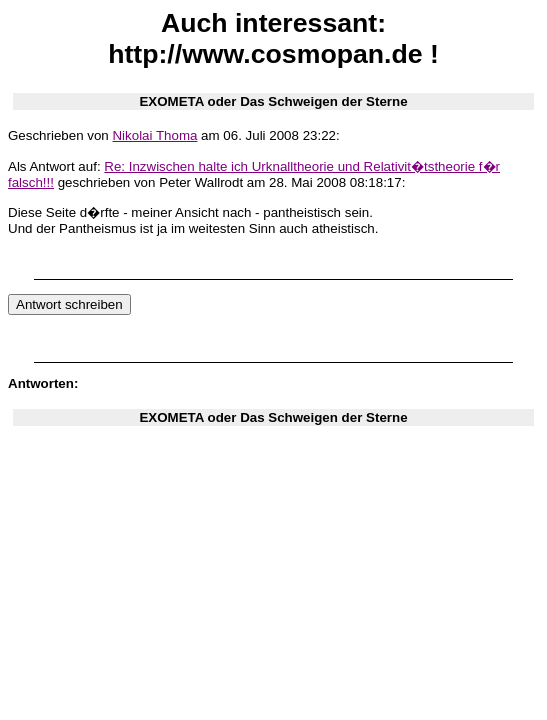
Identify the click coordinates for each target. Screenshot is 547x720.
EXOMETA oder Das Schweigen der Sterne (273, 101)
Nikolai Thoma (154, 135)
